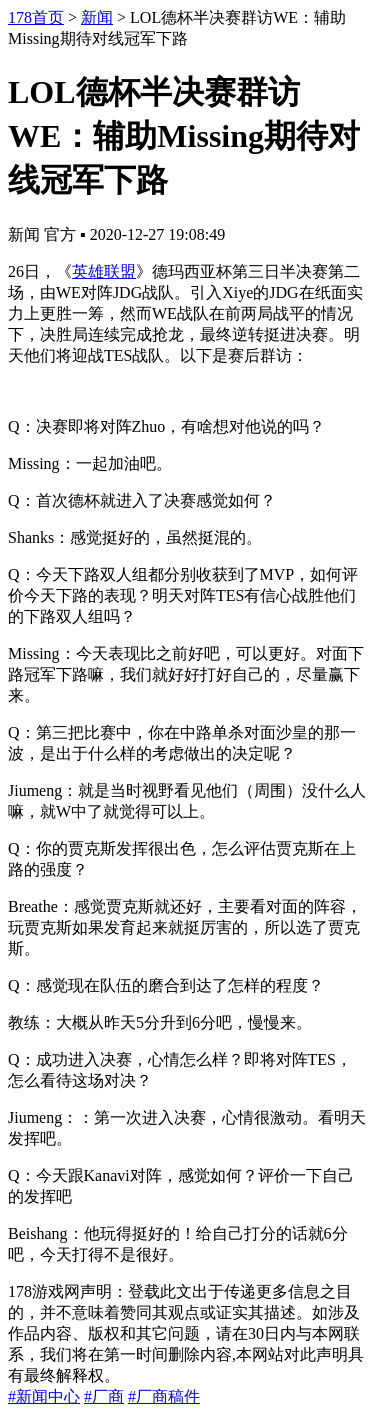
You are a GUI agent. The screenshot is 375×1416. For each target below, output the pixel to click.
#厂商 (104, 1396)
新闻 (97, 17)
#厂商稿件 (164, 1396)
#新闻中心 (44, 1396)
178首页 (36, 17)
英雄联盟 (104, 271)
